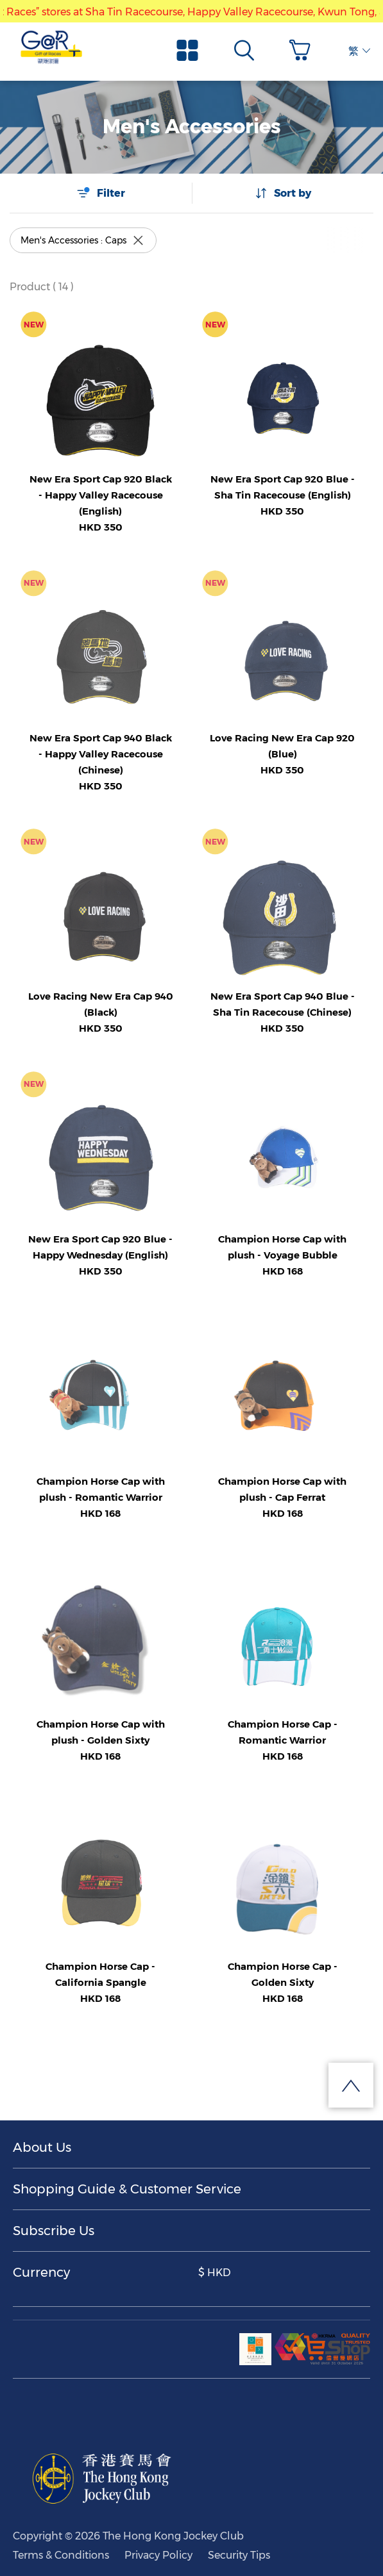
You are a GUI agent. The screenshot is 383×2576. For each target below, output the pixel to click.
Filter (100, 193)
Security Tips (239, 2555)
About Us (42, 2147)
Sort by (283, 192)
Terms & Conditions (61, 2555)
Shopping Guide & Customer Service (127, 2189)
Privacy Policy (158, 2555)
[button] (303, 50)
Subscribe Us (53, 2230)
